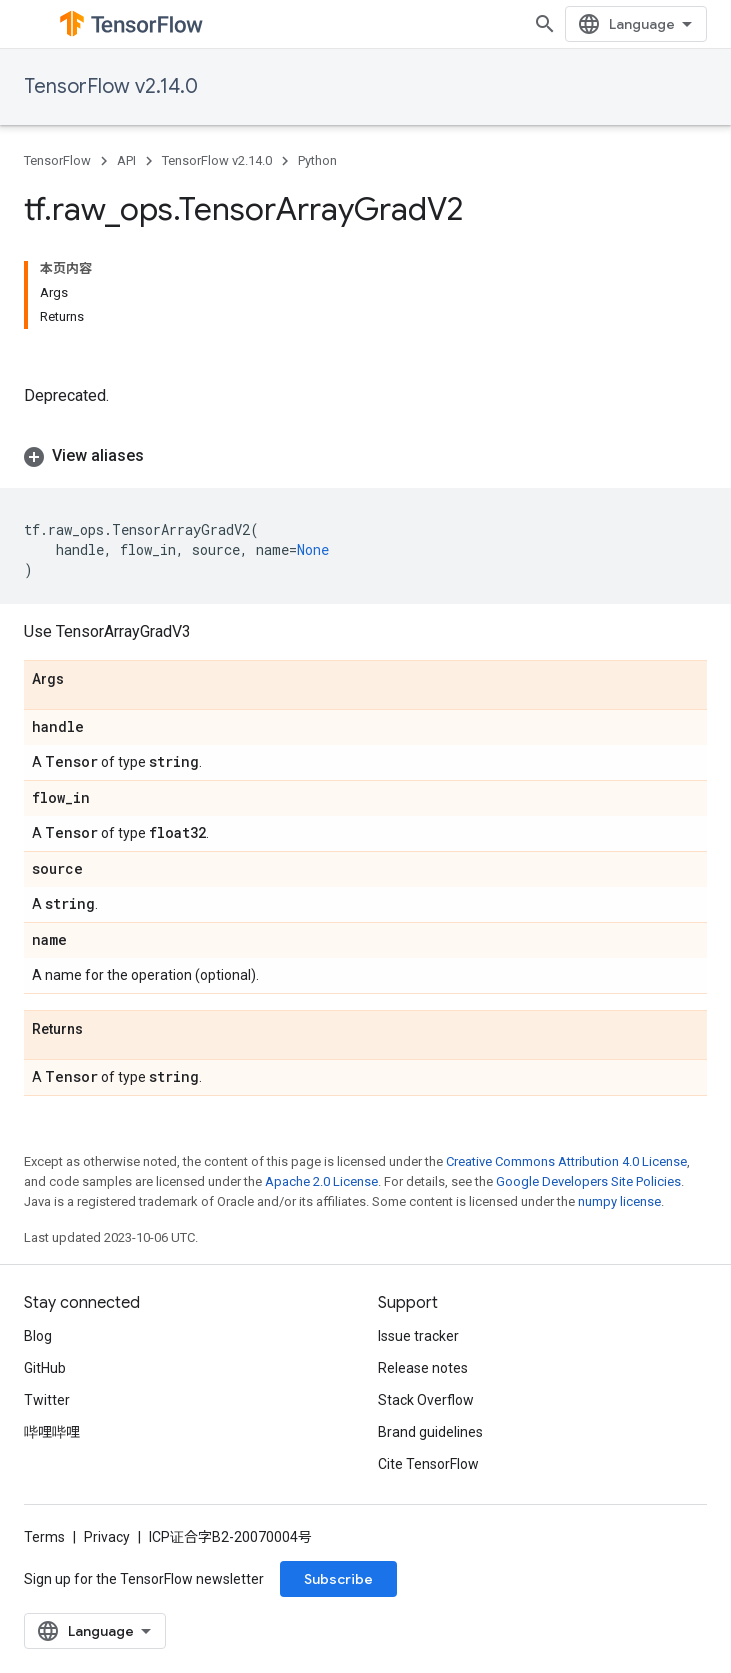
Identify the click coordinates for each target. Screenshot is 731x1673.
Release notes (423, 1368)
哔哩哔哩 (52, 1432)
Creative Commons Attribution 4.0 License (566, 1161)
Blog (38, 1336)
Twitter (47, 1400)
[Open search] (545, 24)
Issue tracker (418, 1336)
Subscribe (338, 1579)
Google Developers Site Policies (588, 1181)
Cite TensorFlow (428, 1464)
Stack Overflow (426, 1400)
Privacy (107, 1537)
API (126, 160)
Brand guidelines (430, 1432)
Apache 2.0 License (321, 1181)
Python (317, 160)
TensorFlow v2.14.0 (111, 86)
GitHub (45, 1368)
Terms (44, 1537)
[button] (365, 456)
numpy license (619, 1201)
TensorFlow (57, 160)
